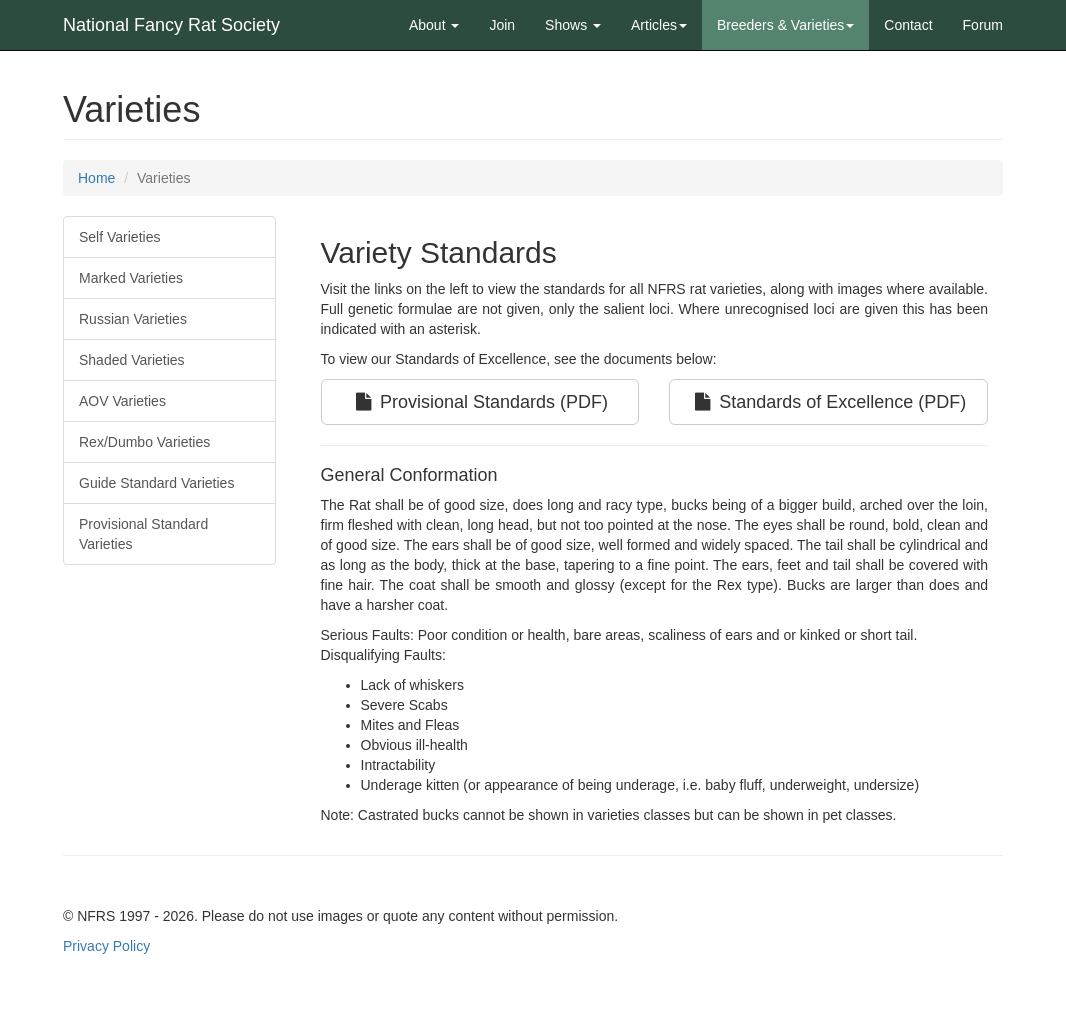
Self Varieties (119, 237)
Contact (908, 25)
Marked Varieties (131, 278)
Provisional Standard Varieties (143, 534)
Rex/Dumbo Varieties (144, 442)
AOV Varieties (122, 401)
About (434, 25)
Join (502, 25)
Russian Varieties (133, 319)
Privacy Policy (106, 946)
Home (96, 178)
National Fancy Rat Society (171, 25)
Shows (573, 25)
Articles (659, 25)
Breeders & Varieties (785, 25)
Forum (983, 25)
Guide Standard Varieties (156, 483)
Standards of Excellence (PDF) (828, 402)
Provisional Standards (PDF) (480, 402)
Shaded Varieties (132, 360)
